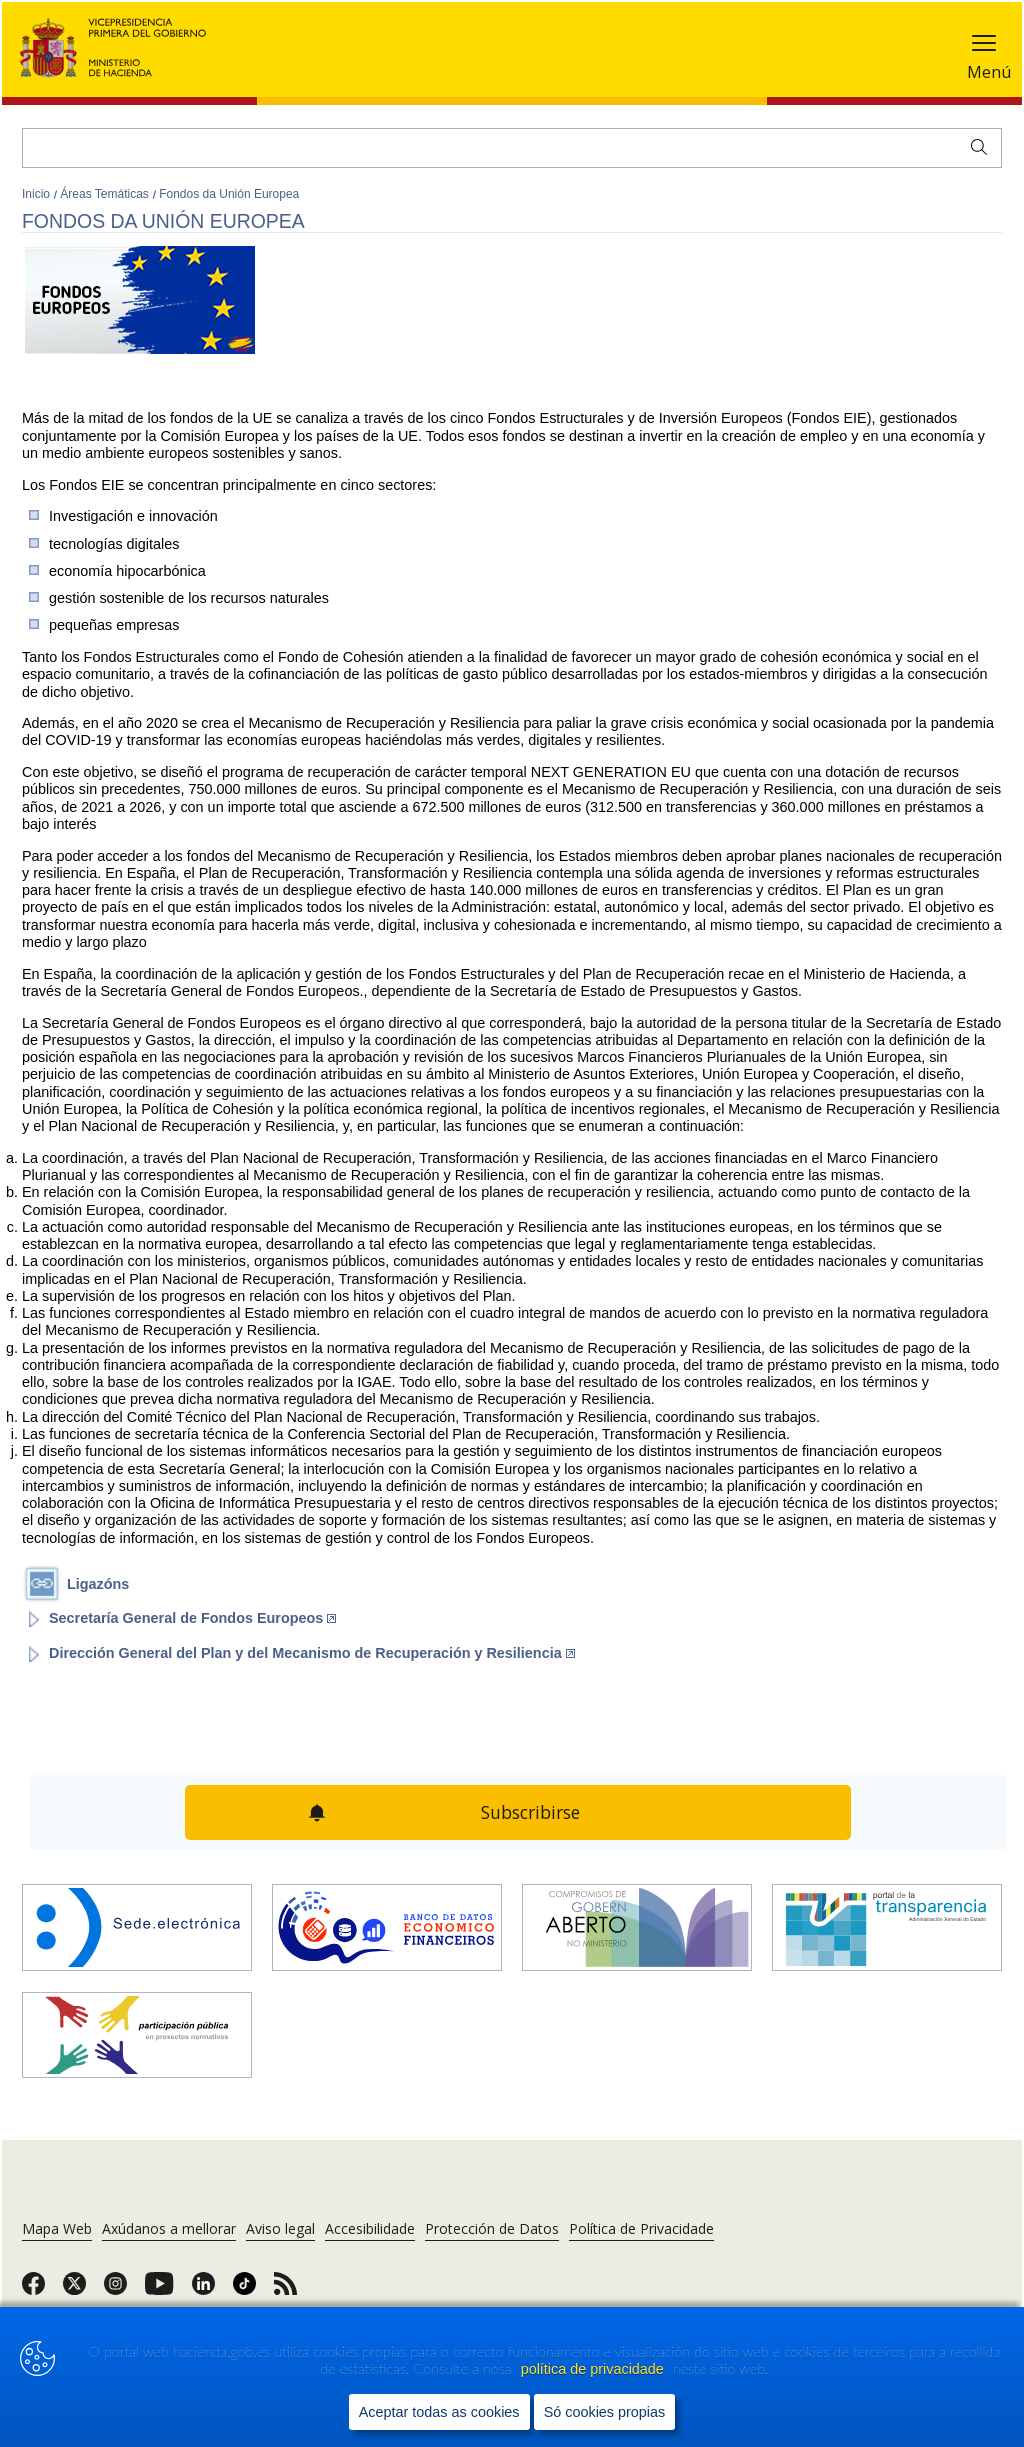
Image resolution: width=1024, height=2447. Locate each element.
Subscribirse (530, 1812)
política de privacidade (594, 2369)
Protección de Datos (492, 2228)
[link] (33, 2290)
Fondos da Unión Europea (229, 194)
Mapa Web (57, 2228)
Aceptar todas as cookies (439, 2412)
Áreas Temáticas (106, 194)
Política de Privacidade (641, 2228)
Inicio (37, 194)
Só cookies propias (605, 2412)
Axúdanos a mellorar (169, 2228)
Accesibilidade (370, 2228)
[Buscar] (512, 148)
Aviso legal (280, 2228)
